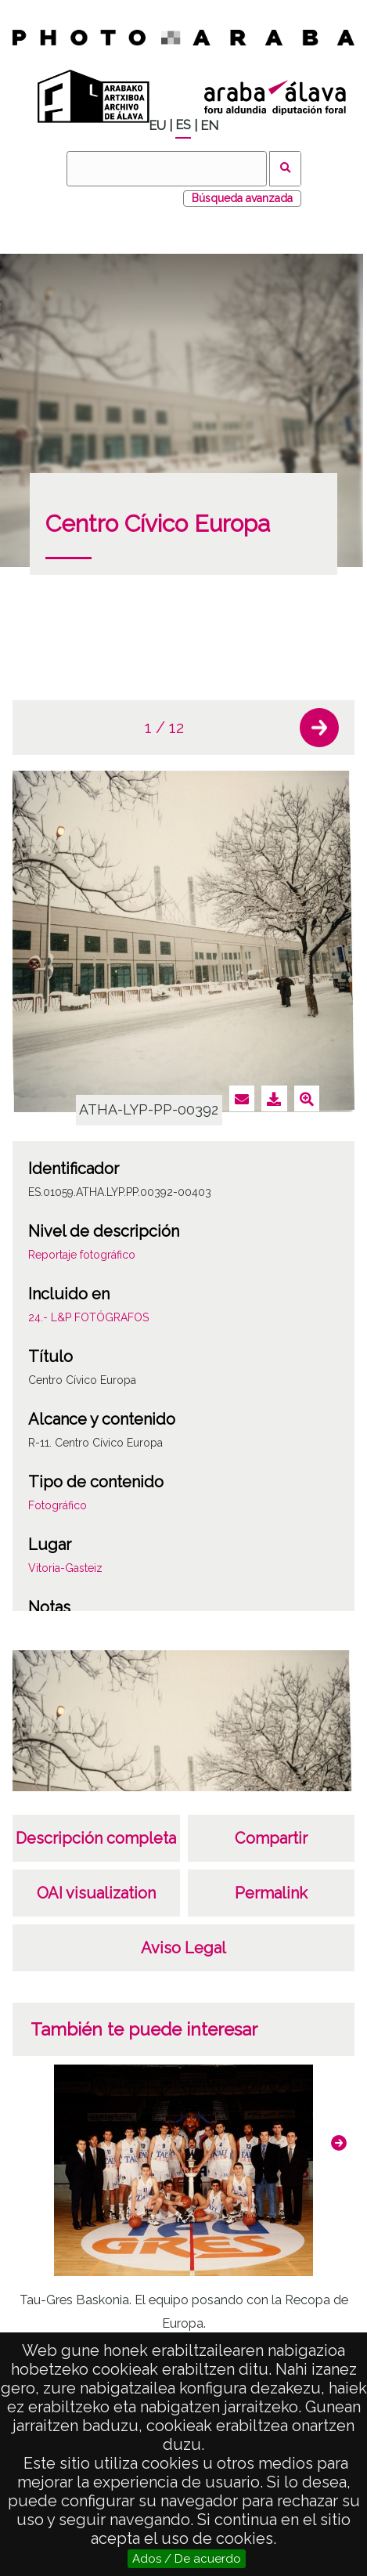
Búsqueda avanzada (242, 198)
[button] (319, 727)
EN (209, 125)
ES (183, 124)
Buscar (285, 168)
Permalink (271, 1893)
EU (157, 125)
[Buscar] (167, 168)
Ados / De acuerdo (186, 2559)
